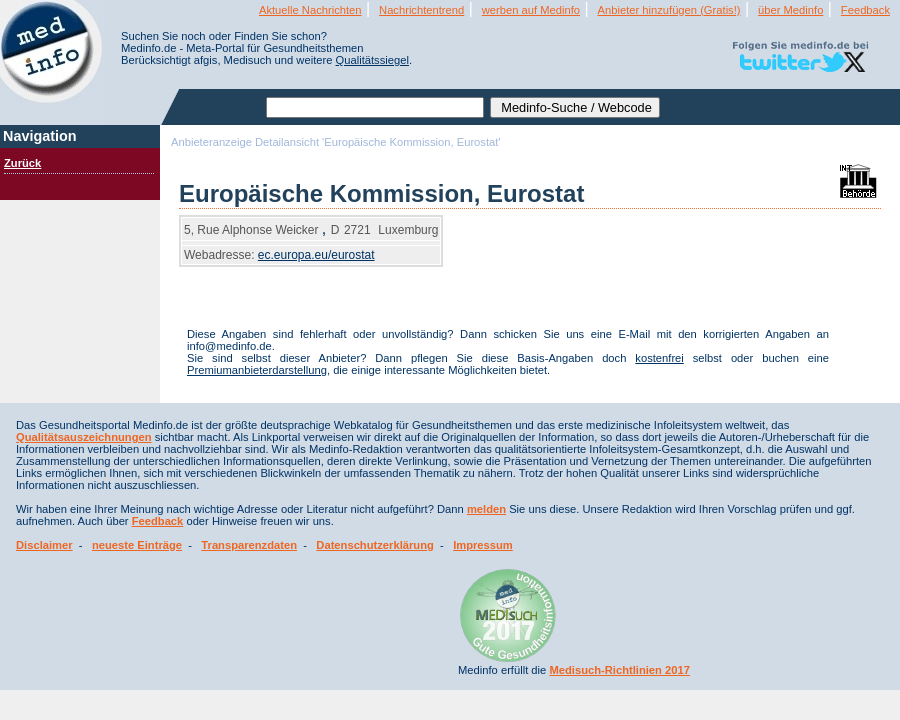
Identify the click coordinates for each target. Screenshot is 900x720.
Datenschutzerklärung (375, 545)
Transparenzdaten (249, 545)
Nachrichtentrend (421, 10)
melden (486, 509)
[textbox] (375, 107)
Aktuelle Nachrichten (310, 10)
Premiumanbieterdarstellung (257, 370)
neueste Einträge (137, 545)
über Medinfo (790, 10)
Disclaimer (44, 545)
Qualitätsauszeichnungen (84, 437)
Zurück (22, 163)
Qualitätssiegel (372, 60)
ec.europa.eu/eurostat (316, 255)
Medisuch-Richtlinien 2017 (619, 670)
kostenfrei (659, 358)
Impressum (483, 545)
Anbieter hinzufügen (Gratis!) (669, 10)
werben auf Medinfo (531, 10)
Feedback (865, 10)
